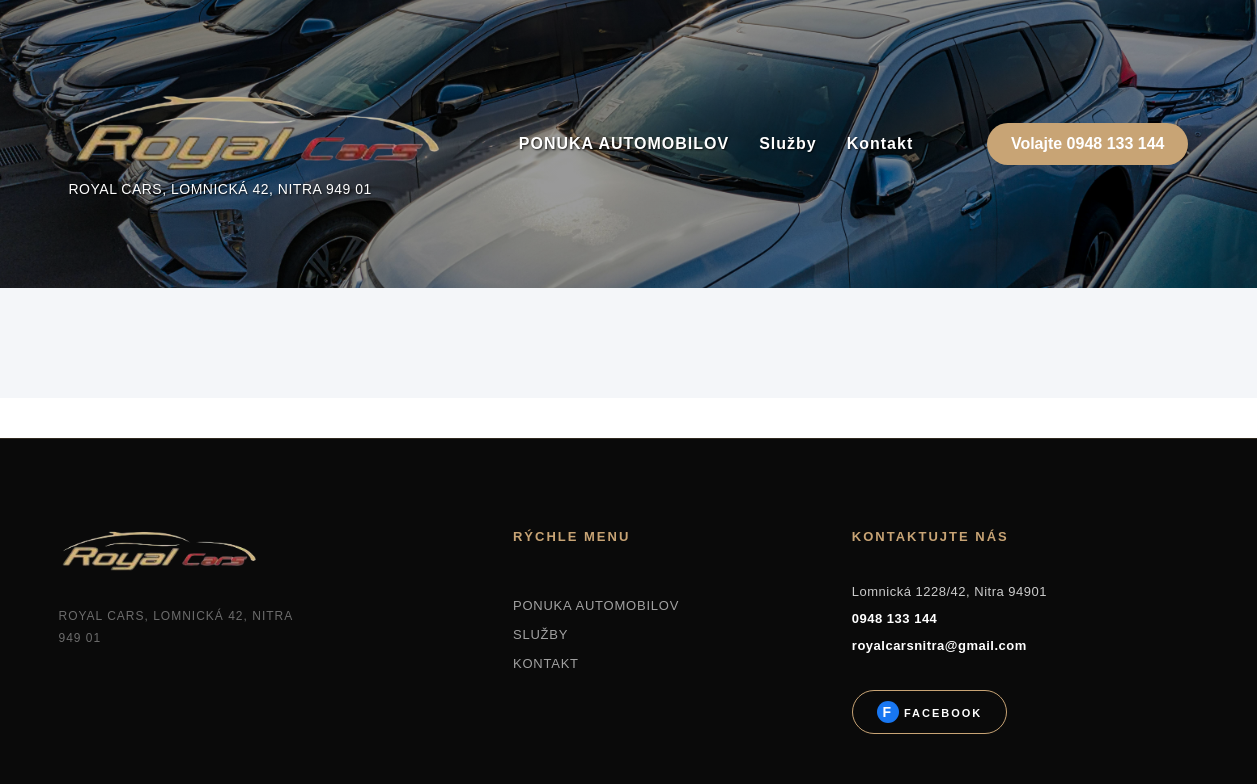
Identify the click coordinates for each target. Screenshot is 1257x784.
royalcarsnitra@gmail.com (939, 645)
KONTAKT (546, 663)
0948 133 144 (895, 618)
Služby (788, 143)
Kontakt (880, 143)
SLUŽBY (540, 634)
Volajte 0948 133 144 (1088, 143)
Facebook (940, 713)
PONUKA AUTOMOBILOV (624, 143)
